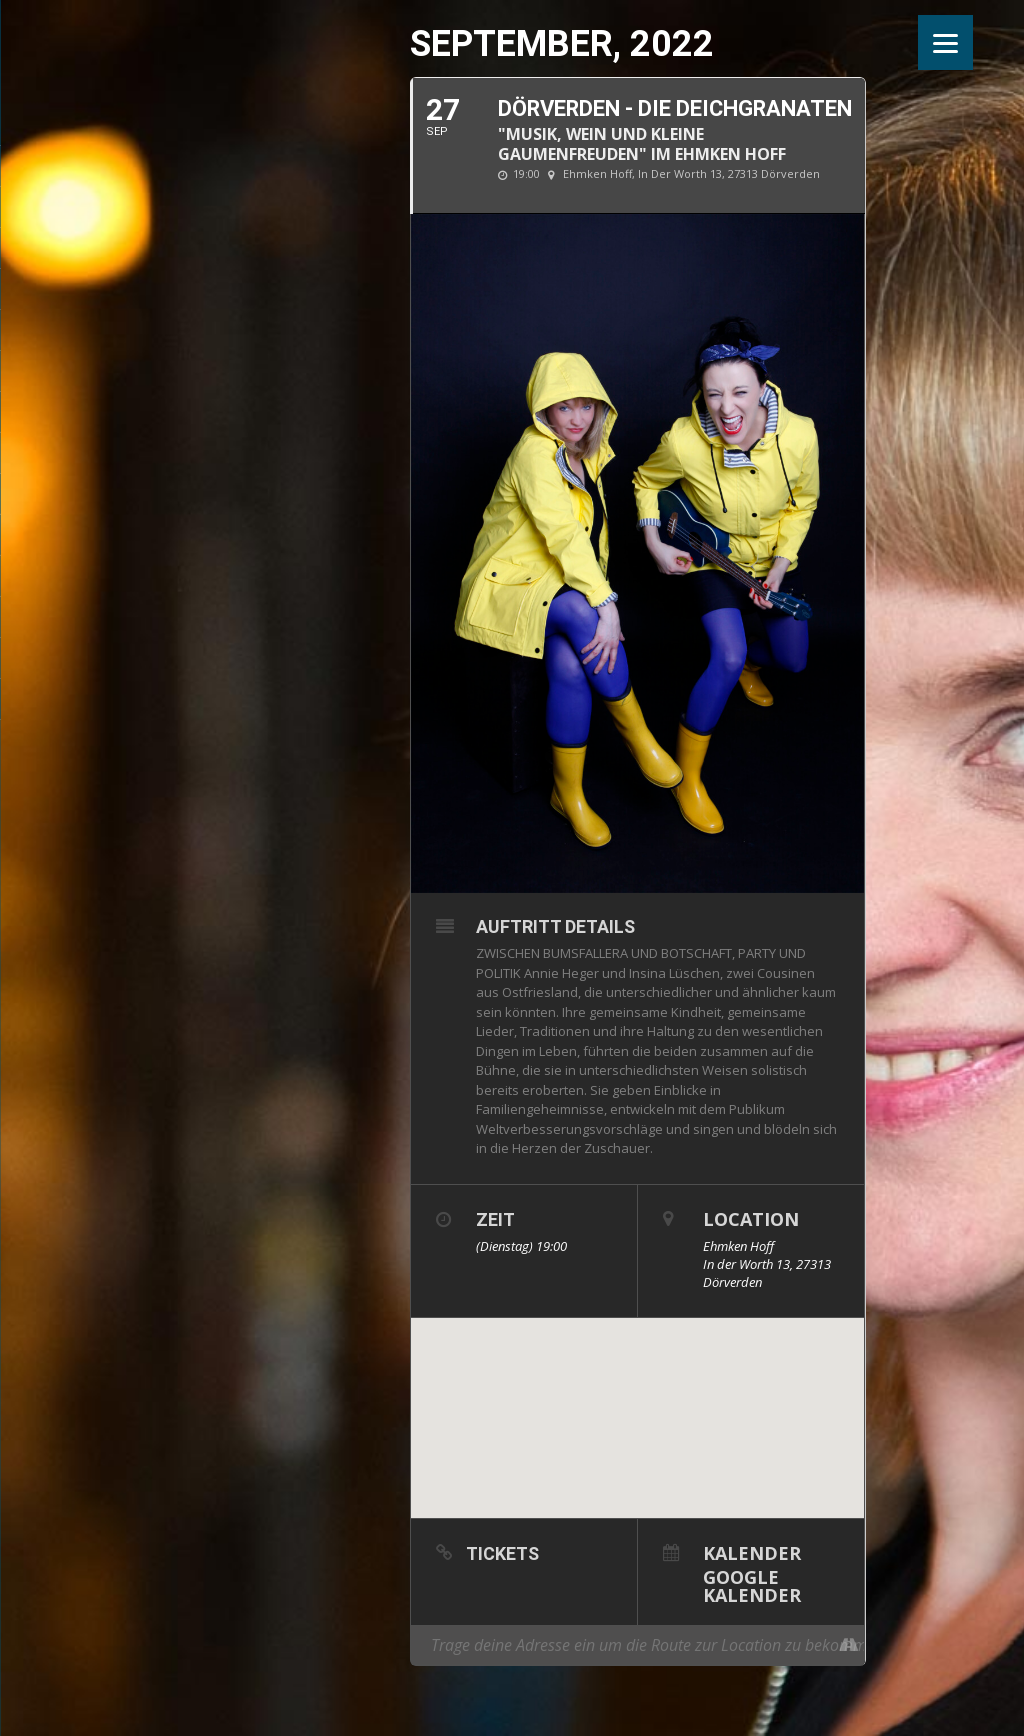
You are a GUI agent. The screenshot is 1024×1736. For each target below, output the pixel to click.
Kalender (752, 1551)
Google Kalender (752, 1584)
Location (751, 1219)
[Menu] (945, 42)
